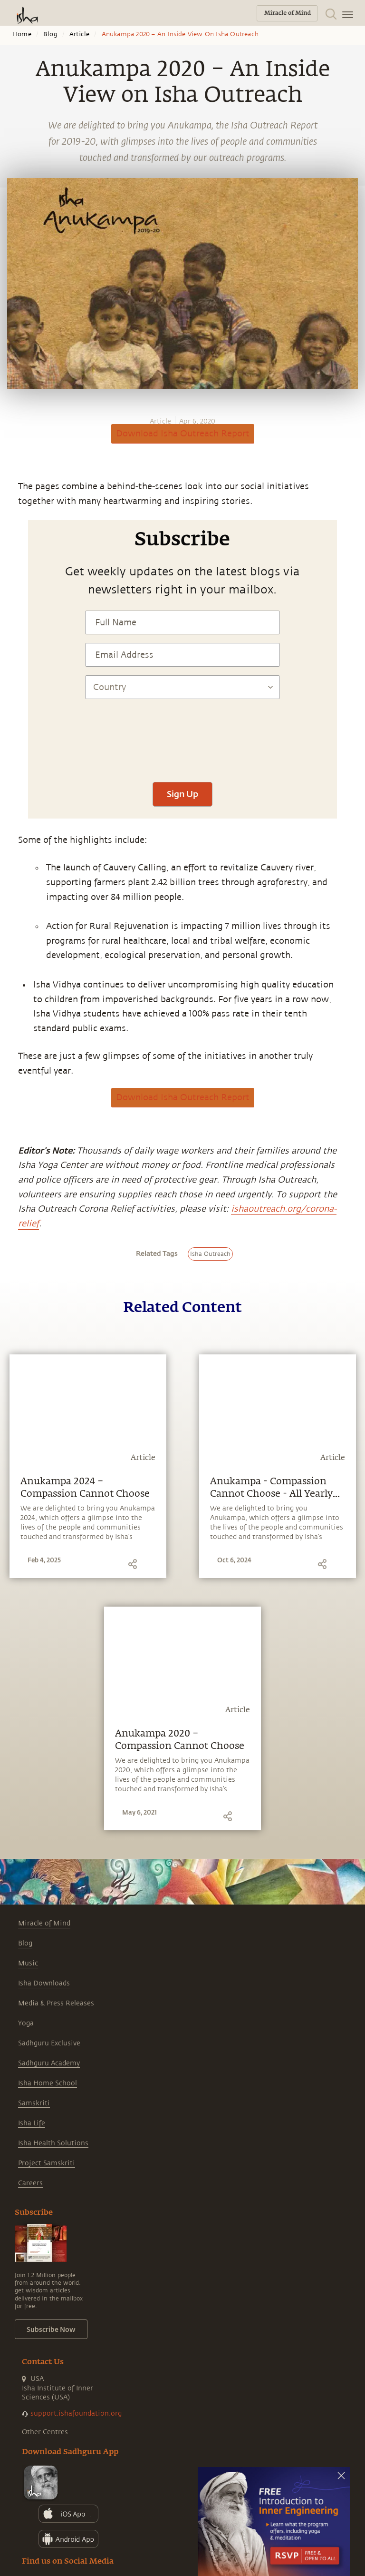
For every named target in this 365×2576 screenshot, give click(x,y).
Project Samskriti (46, 2163)
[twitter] (10, 557)
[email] (10, 591)
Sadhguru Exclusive (49, 2043)
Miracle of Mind (44, 1923)
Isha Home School (47, 2083)
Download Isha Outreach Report (183, 433)
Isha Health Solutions (53, 2143)
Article (79, 34)
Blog (50, 34)
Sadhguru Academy (49, 2063)
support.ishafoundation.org (76, 2413)
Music (28, 1963)
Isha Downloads (44, 1983)
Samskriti (34, 2103)
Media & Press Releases (56, 2003)
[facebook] (11, 540)
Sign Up (182, 793)
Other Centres (45, 2432)
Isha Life (31, 2123)
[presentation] (182, 745)
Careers (30, 2183)
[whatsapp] (13, 522)
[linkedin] (10, 574)
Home (22, 34)
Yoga (26, 2023)
